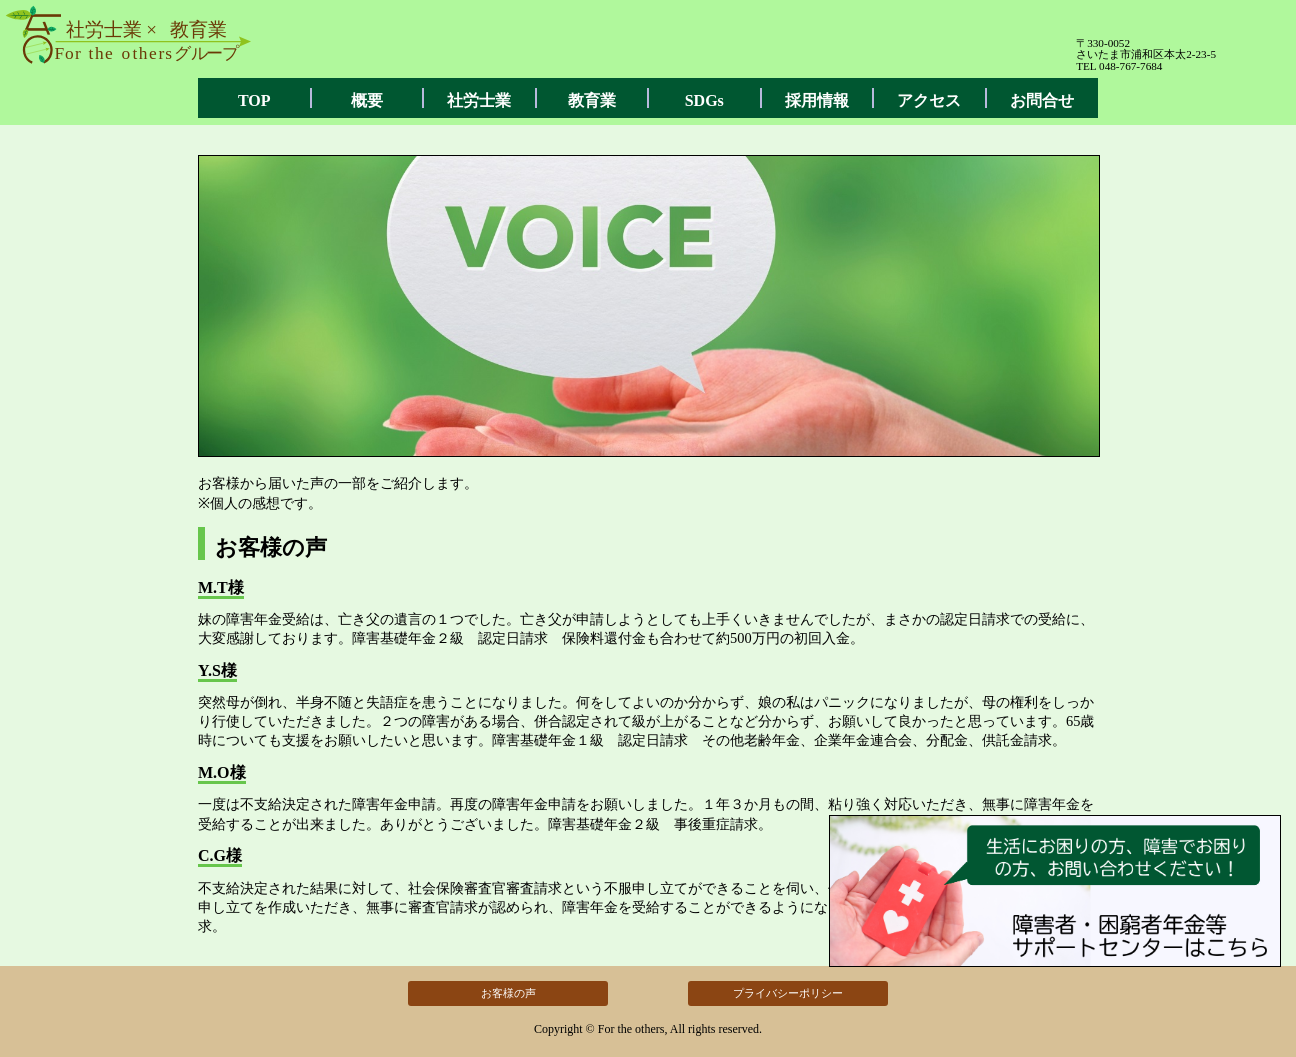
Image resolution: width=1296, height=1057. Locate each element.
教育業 (592, 100)
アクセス (929, 100)
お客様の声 (508, 993)
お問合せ (1042, 100)
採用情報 (817, 100)
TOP (254, 100)
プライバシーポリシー (788, 993)
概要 (367, 100)
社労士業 (479, 100)
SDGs (704, 100)
